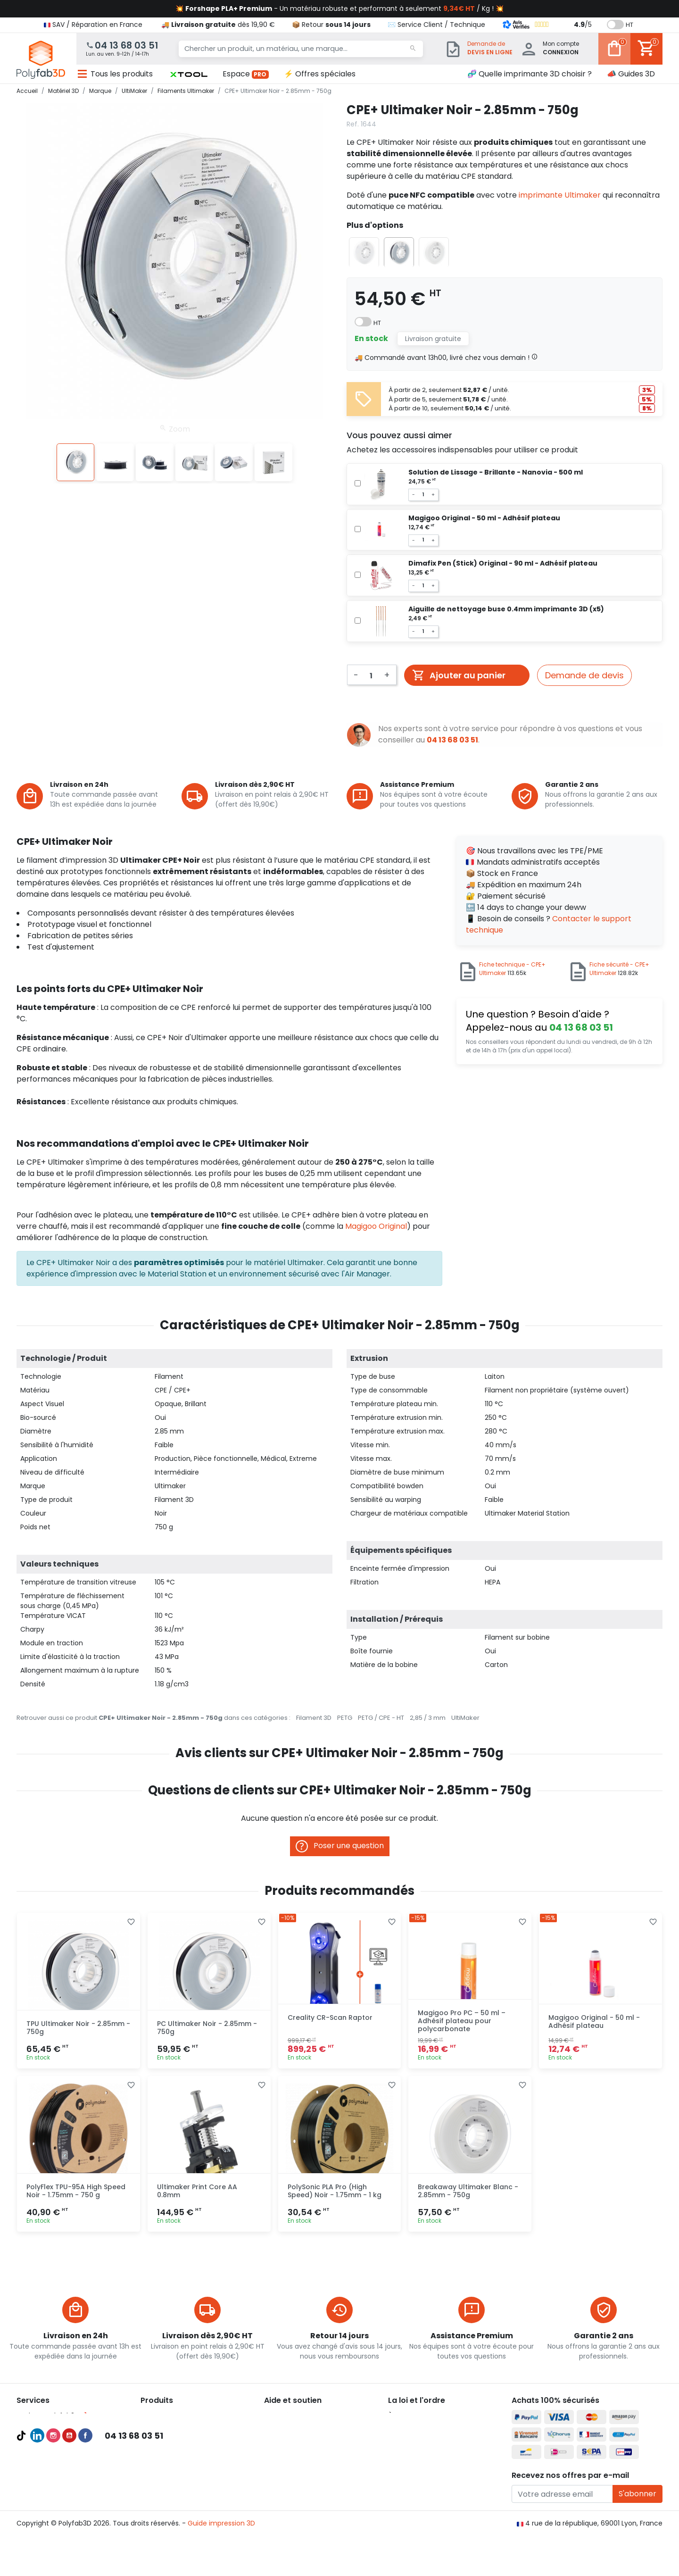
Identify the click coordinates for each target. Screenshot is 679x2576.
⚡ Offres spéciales (320, 73)
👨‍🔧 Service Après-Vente (303, 2449)
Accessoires (160, 2483)
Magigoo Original (376, 1226)
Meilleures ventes (45, 2449)
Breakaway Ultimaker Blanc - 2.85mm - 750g (468, 2191)
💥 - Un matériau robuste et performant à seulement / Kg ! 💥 (339, 8)
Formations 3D (40, 2472)
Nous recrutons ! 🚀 (420, 2461)
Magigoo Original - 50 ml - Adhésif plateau (594, 2021)
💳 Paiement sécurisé (299, 2427)
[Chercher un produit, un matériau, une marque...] (301, 49)
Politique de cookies (420, 2449)
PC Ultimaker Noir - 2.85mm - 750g (207, 2027)
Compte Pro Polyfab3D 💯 (59, 2427)
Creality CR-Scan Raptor (330, 2017)
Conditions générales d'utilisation (442, 2427)
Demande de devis (584, 675)
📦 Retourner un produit (303, 2438)
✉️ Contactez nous (295, 2472)
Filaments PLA (163, 2449)
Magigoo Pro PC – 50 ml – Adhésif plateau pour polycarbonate (461, 2021)
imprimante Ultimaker (560, 195)
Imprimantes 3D (167, 2415)
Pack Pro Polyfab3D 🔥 (53, 2415)
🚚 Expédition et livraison (304, 2415)
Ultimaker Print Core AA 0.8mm (197, 2191)
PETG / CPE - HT (381, 1717)
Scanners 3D (161, 2427)
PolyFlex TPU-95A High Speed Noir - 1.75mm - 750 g (75, 2191)
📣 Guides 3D (631, 73)
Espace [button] (246, 73)
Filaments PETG (166, 2461)
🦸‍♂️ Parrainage (286, 2461)
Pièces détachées (170, 2495)
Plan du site (407, 2472)
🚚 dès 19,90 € (218, 24)
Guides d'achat (41, 2438)
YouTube (69, 2534)
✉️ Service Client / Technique (436, 24)
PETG (344, 1717)
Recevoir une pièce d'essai (60, 2483)
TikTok (21, 2534)
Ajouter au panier (458, 675)
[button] (188, 74)
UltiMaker (465, 1717)
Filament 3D (313, 1717)
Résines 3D (158, 2472)
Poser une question (340, 1846)
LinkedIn (37, 2534)
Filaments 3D (162, 2438)
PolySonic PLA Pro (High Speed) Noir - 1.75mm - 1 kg (334, 2191)
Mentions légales (415, 2438)
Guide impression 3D (221, 2561)
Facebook (85, 2534)
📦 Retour (331, 24)
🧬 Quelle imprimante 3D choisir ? (529, 73)
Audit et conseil (42, 2461)
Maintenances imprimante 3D (66, 2495)
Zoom (174, 429)
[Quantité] (371, 674)
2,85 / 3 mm (428, 1717)
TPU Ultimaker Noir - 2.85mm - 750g (78, 2027)
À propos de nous (416, 2415)
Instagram (53, 2534)
